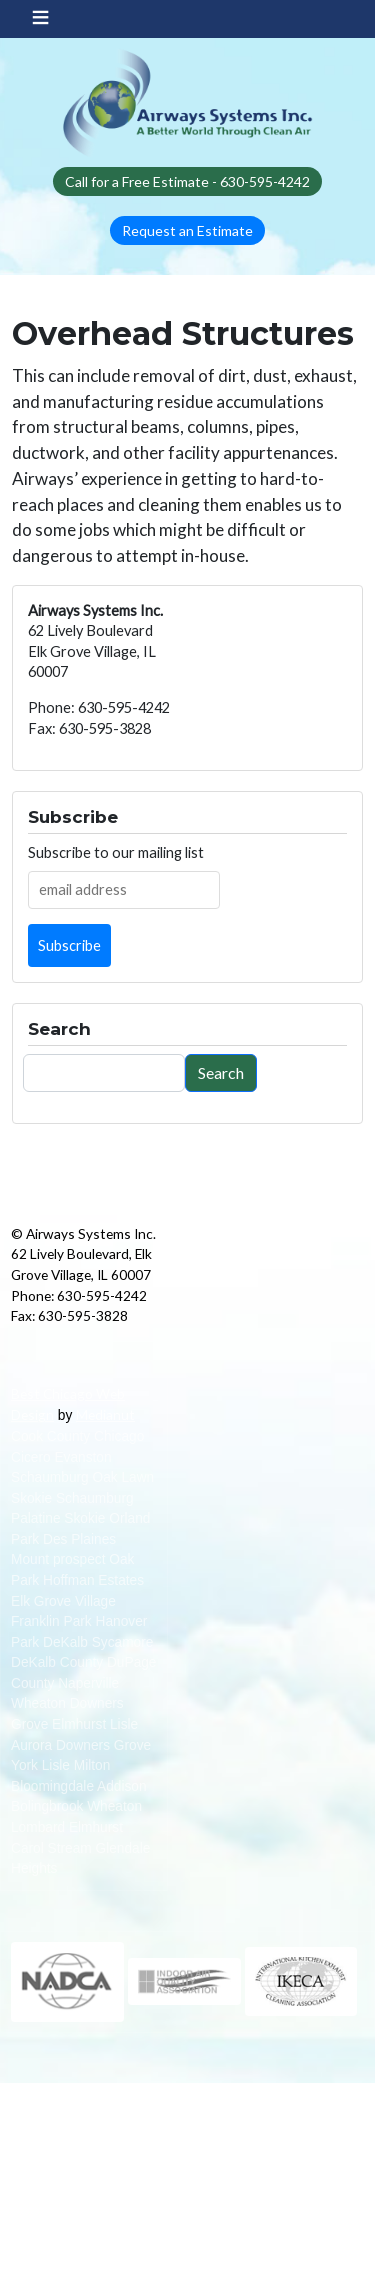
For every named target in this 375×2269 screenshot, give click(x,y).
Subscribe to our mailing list (116, 852)
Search (221, 1072)
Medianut (105, 1414)
